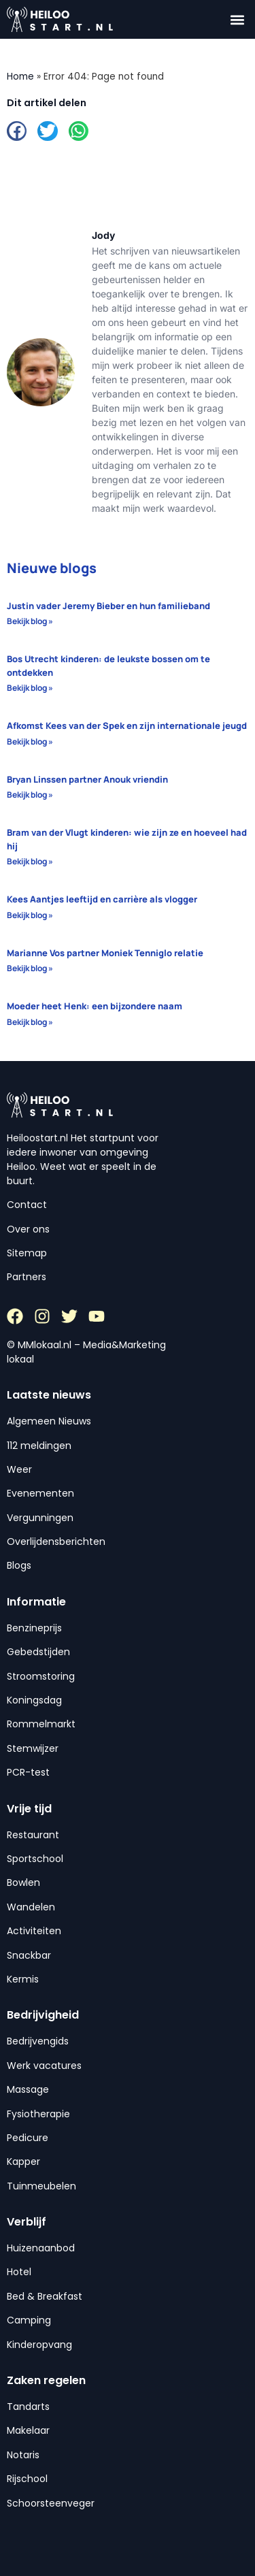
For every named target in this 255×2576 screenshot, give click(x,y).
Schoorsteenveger (51, 2503)
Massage (28, 2089)
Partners (26, 1277)
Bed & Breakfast (44, 2296)
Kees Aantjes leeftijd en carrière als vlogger (102, 899)
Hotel (19, 2272)
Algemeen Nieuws (49, 1421)
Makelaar (28, 2430)
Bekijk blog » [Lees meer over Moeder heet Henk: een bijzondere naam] (30, 1022)
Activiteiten (34, 1931)
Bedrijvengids (38, 2041)
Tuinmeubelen (41, 2186)
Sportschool (35, 1858)
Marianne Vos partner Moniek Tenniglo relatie (105, 953)
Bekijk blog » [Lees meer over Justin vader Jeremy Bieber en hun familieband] (30, 621)
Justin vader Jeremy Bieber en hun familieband (108, 606)
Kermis (23, 1979)
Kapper (23, 2161)
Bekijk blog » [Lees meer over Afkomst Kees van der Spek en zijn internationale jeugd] (30, 741)
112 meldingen (39, 1445)
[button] (237, 19)
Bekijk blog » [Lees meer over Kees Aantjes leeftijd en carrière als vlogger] (30, 915)
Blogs (19, 1565)
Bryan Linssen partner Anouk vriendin (87, 779)
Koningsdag (34, 1700)
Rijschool (27, 2478)
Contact (27, 1204)
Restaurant (33, 1835)
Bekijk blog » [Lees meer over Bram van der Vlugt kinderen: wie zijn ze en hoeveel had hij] (30, 861)
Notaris (23, 2455)
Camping (29, 2320)
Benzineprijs (34, 1628)
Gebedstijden (38, 1652)
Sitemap (27, 1253)
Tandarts (28, 2406)
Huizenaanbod (41, 2248)
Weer (19, 1469)
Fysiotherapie (38, 2114)
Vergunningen (40, 1518)
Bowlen (23, 1882)
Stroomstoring (41, 1676)
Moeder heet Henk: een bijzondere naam (94, 1006)
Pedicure (27, 2138)
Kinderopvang (39, 2344)
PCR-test (28, 1772)
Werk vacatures (44, 2065)
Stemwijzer (32, 1748)
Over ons (28, 1229)
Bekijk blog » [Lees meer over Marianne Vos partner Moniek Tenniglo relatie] (30, 968)
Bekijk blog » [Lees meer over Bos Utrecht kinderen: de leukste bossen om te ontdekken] (30, 688)
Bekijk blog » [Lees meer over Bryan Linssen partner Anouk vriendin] (30, 794)
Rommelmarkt (41, 1724)
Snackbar (29, 1955)
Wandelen (31, 1907)
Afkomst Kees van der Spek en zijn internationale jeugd (127, 725)
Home (20, 76)
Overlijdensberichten (56, 1541)
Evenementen (40, 1493)
